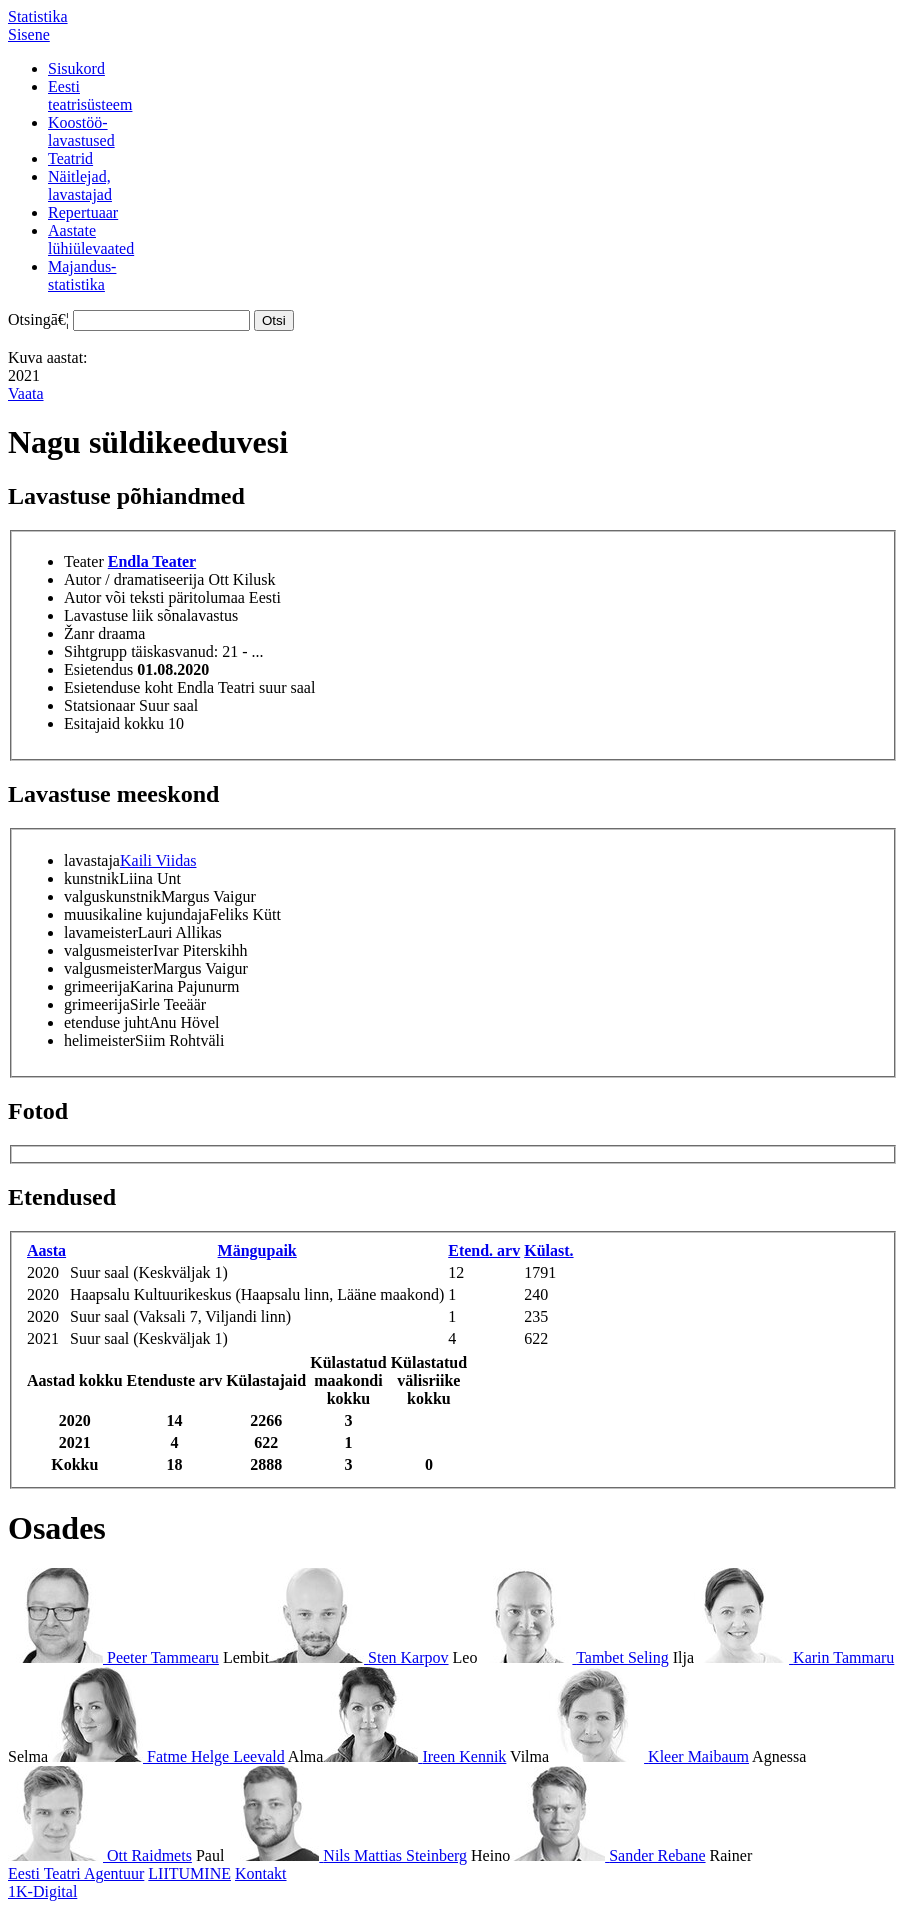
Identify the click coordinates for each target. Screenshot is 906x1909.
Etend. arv (484, 1250)
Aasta (46, 1250)
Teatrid (70, 158)
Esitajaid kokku (114, 723)
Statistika (38, 16)
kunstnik (91, 878)
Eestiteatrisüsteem (90, 95)
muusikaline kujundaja (136, 914)
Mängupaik (257, 1250)
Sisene (29, 34)
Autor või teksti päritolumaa (154, 597)
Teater (84, 561)
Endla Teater (152, 561)
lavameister (101, 932)
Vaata (26, 393)
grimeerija (97, 986)
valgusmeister (108, 950)
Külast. (548, 1250)
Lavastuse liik (108, 615)
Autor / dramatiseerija (134, 579)
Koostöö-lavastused (81, 131)
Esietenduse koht (118, 687)
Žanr (79, 633)
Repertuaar (83, 212)
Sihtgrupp (95, 651)
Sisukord (76, 68)
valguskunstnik (112, 896)
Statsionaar (99, 705)
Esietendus (98, 669)
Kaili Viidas (158, 860)
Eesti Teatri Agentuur (76, 1873)
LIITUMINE (189, 1873)
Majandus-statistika (82, 275)
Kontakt (261, 1873)
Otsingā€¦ (38, 319)
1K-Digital (42, 1891)
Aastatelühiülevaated (91, 239)
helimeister (99, 1040)
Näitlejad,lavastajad (80, 185)
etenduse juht (106, 1022)
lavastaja (92, 860)
